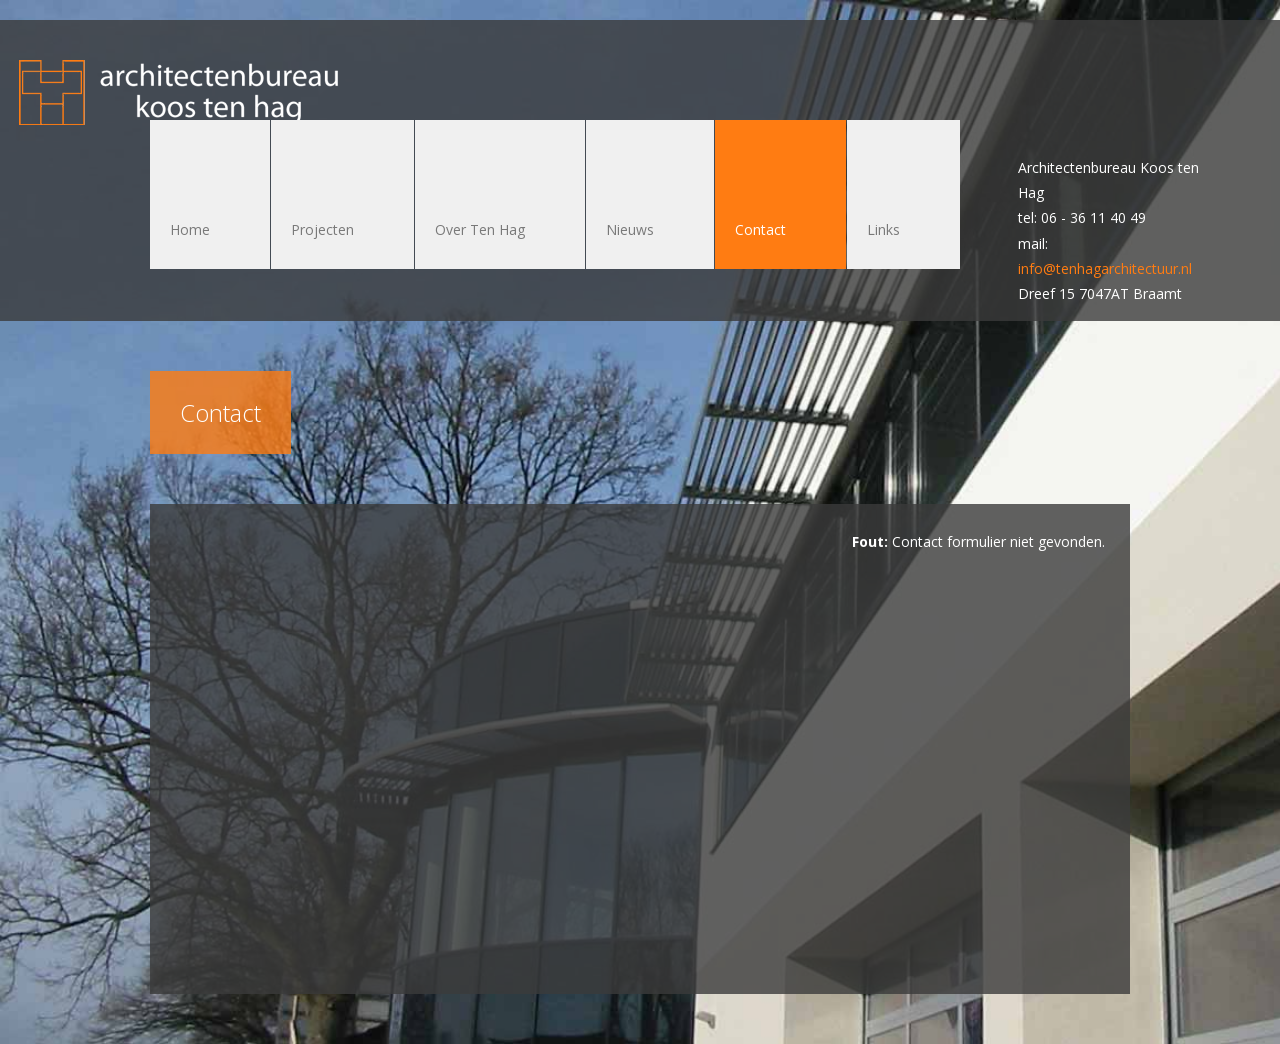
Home (190, 229)
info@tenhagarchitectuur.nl (1105, 268)
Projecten (322, 229)
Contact (760, 229)
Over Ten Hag (480, 229)
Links (883, 229)
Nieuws (630, 229)
